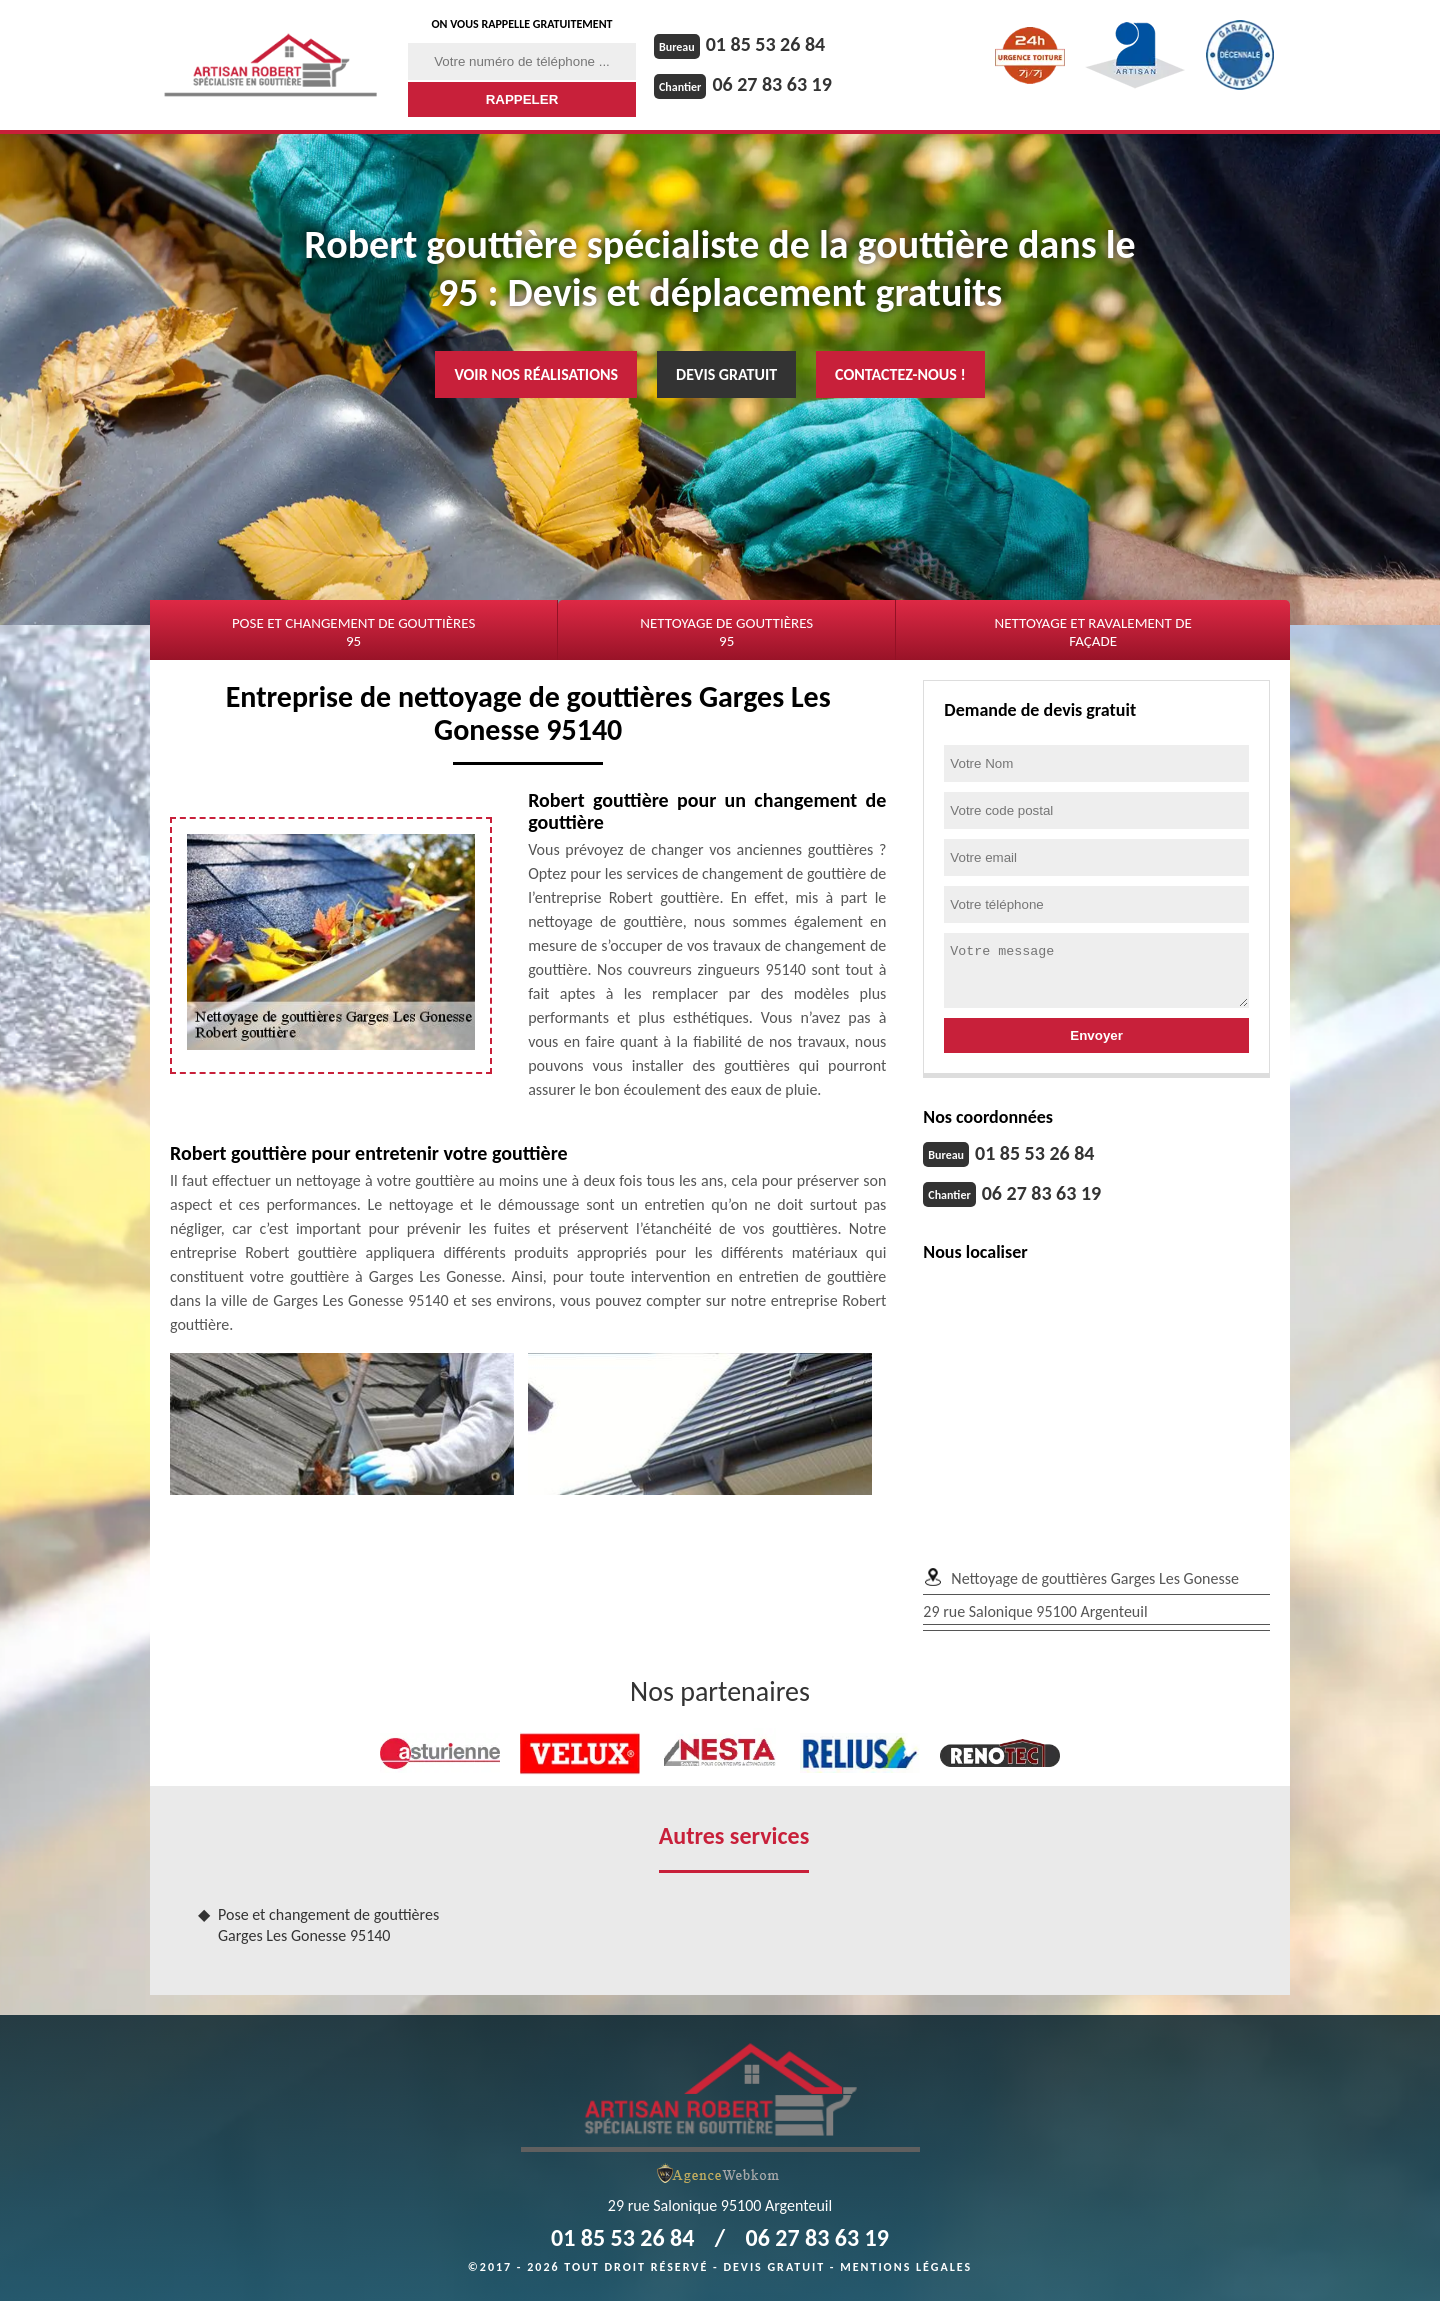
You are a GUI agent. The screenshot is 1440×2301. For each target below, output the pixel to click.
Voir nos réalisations (536, 374)
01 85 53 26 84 (765, 44)
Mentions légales (906, 2267)
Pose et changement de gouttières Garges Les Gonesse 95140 (328, 1925)
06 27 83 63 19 (771, 84)
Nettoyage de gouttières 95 (726, 632)
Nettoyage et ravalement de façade (1092, 632)
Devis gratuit (726, 374)
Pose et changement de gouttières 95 (353, 632)
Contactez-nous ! (900, 374)
